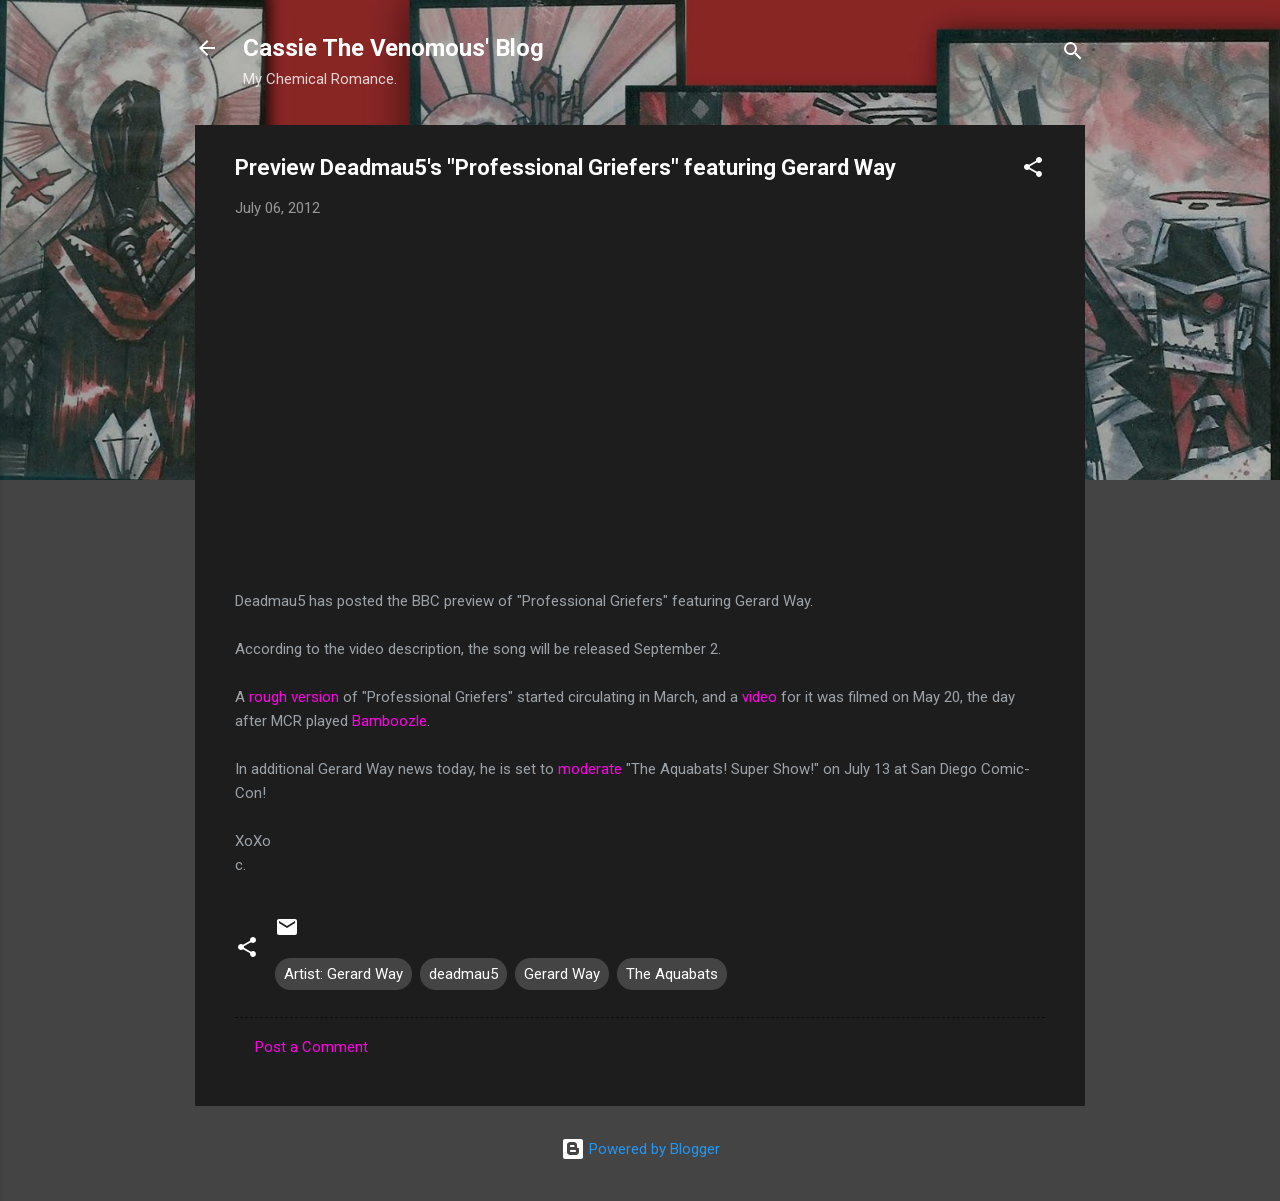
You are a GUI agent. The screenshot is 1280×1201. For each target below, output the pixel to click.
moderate (590, 769)
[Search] (1073, 54)
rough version (294, 697)
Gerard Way (562, 974)
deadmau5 (463, 974)
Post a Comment (311, 1047)
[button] (1033, 170)
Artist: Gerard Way (343, 974)
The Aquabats (672, 974)
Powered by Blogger (640, 1149)
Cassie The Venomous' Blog (393, 48)
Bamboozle (389, 721)
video (759, 697)
